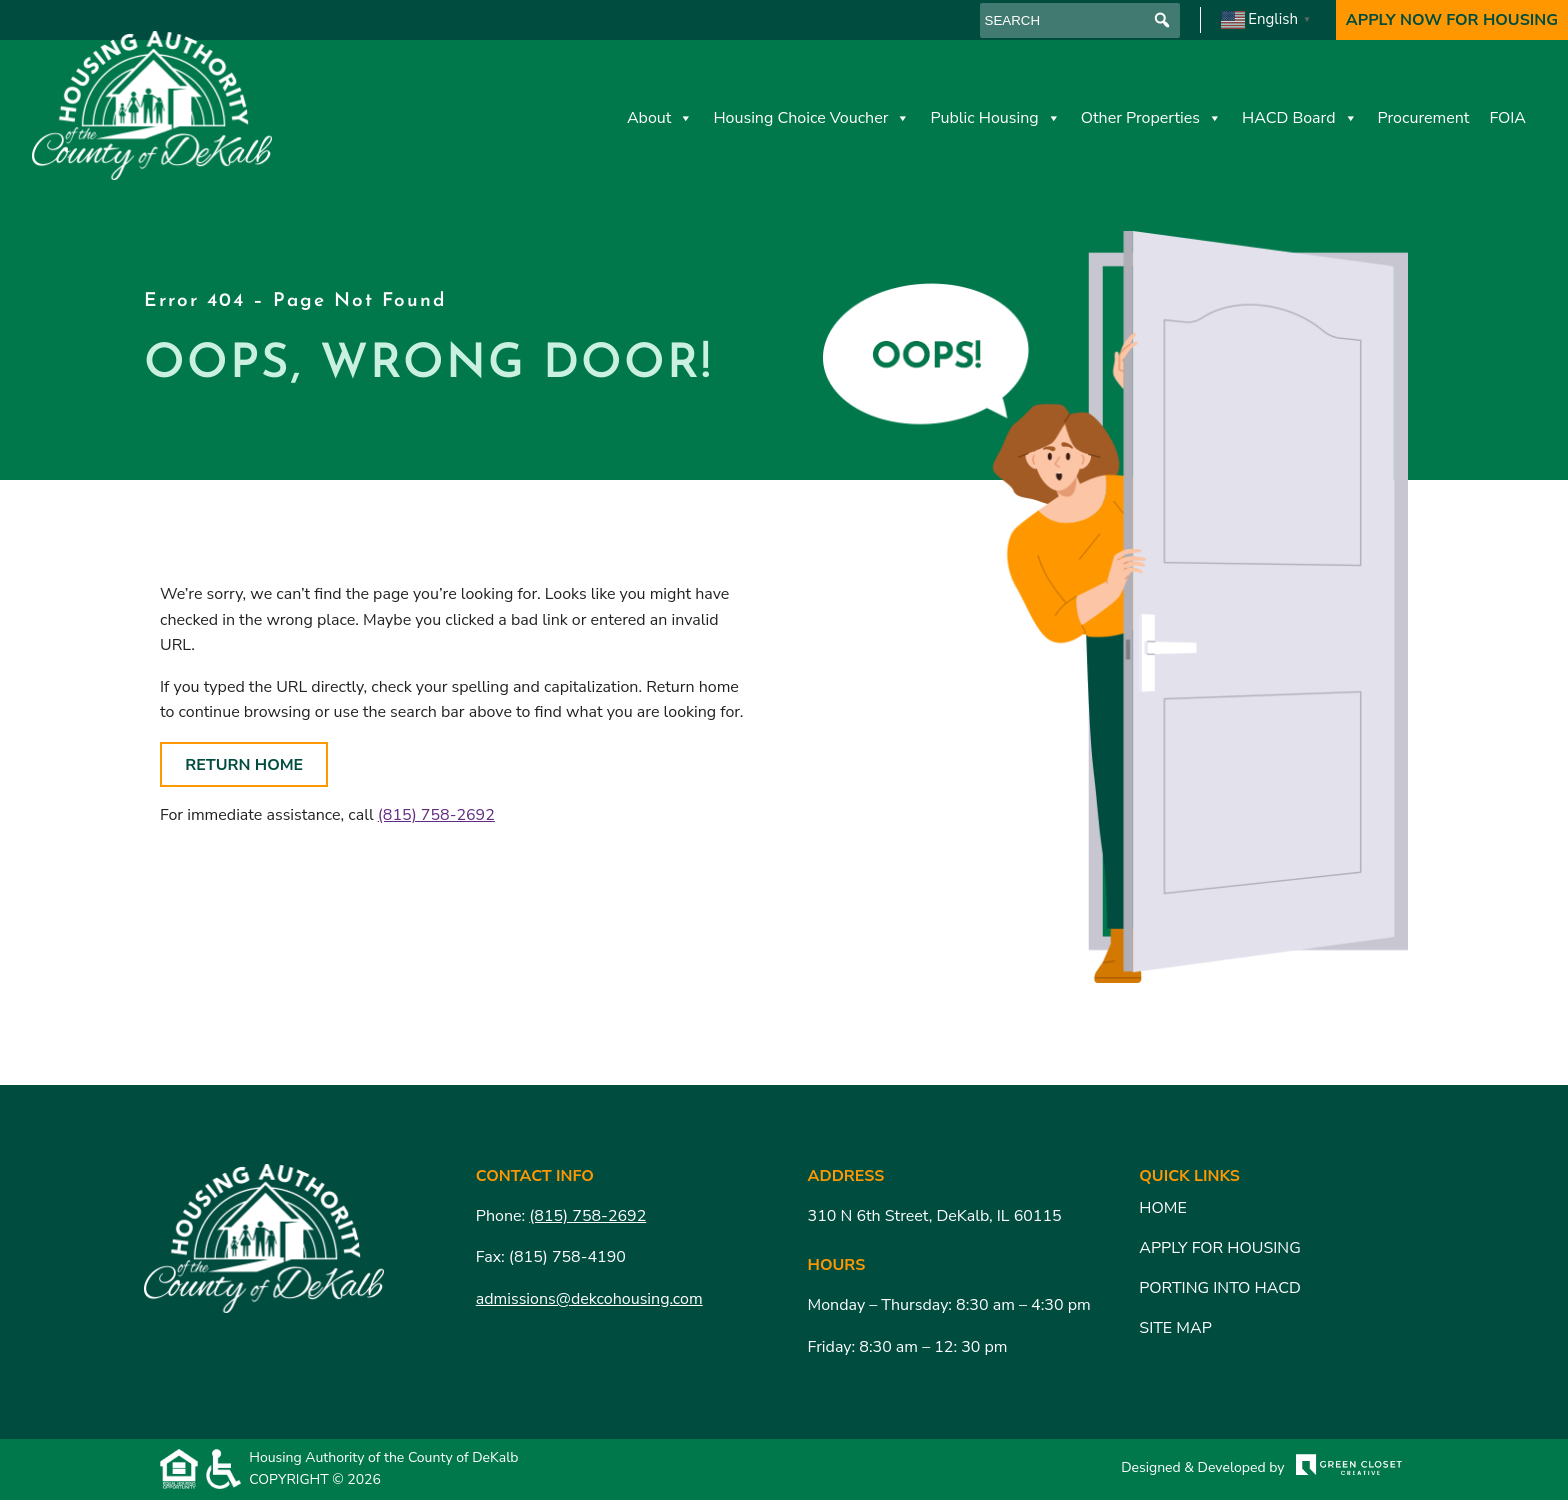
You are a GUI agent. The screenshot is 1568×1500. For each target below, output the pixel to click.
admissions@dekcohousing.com (589, 1299)
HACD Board (1300, 118)
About (660, 118)
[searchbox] (1080, 20)
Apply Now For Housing (1452, 20)
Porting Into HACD (1220, 1288)
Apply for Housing (1219, 1248)
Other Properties (1151, 118)
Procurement (1424, 118)
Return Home (244, 765)
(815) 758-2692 (436, 815)
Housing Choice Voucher (811, 118)
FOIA (1507, 118)
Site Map (1175, 1328)
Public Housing (995, 118)
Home (1162, 1208)
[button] (1162, 20)
